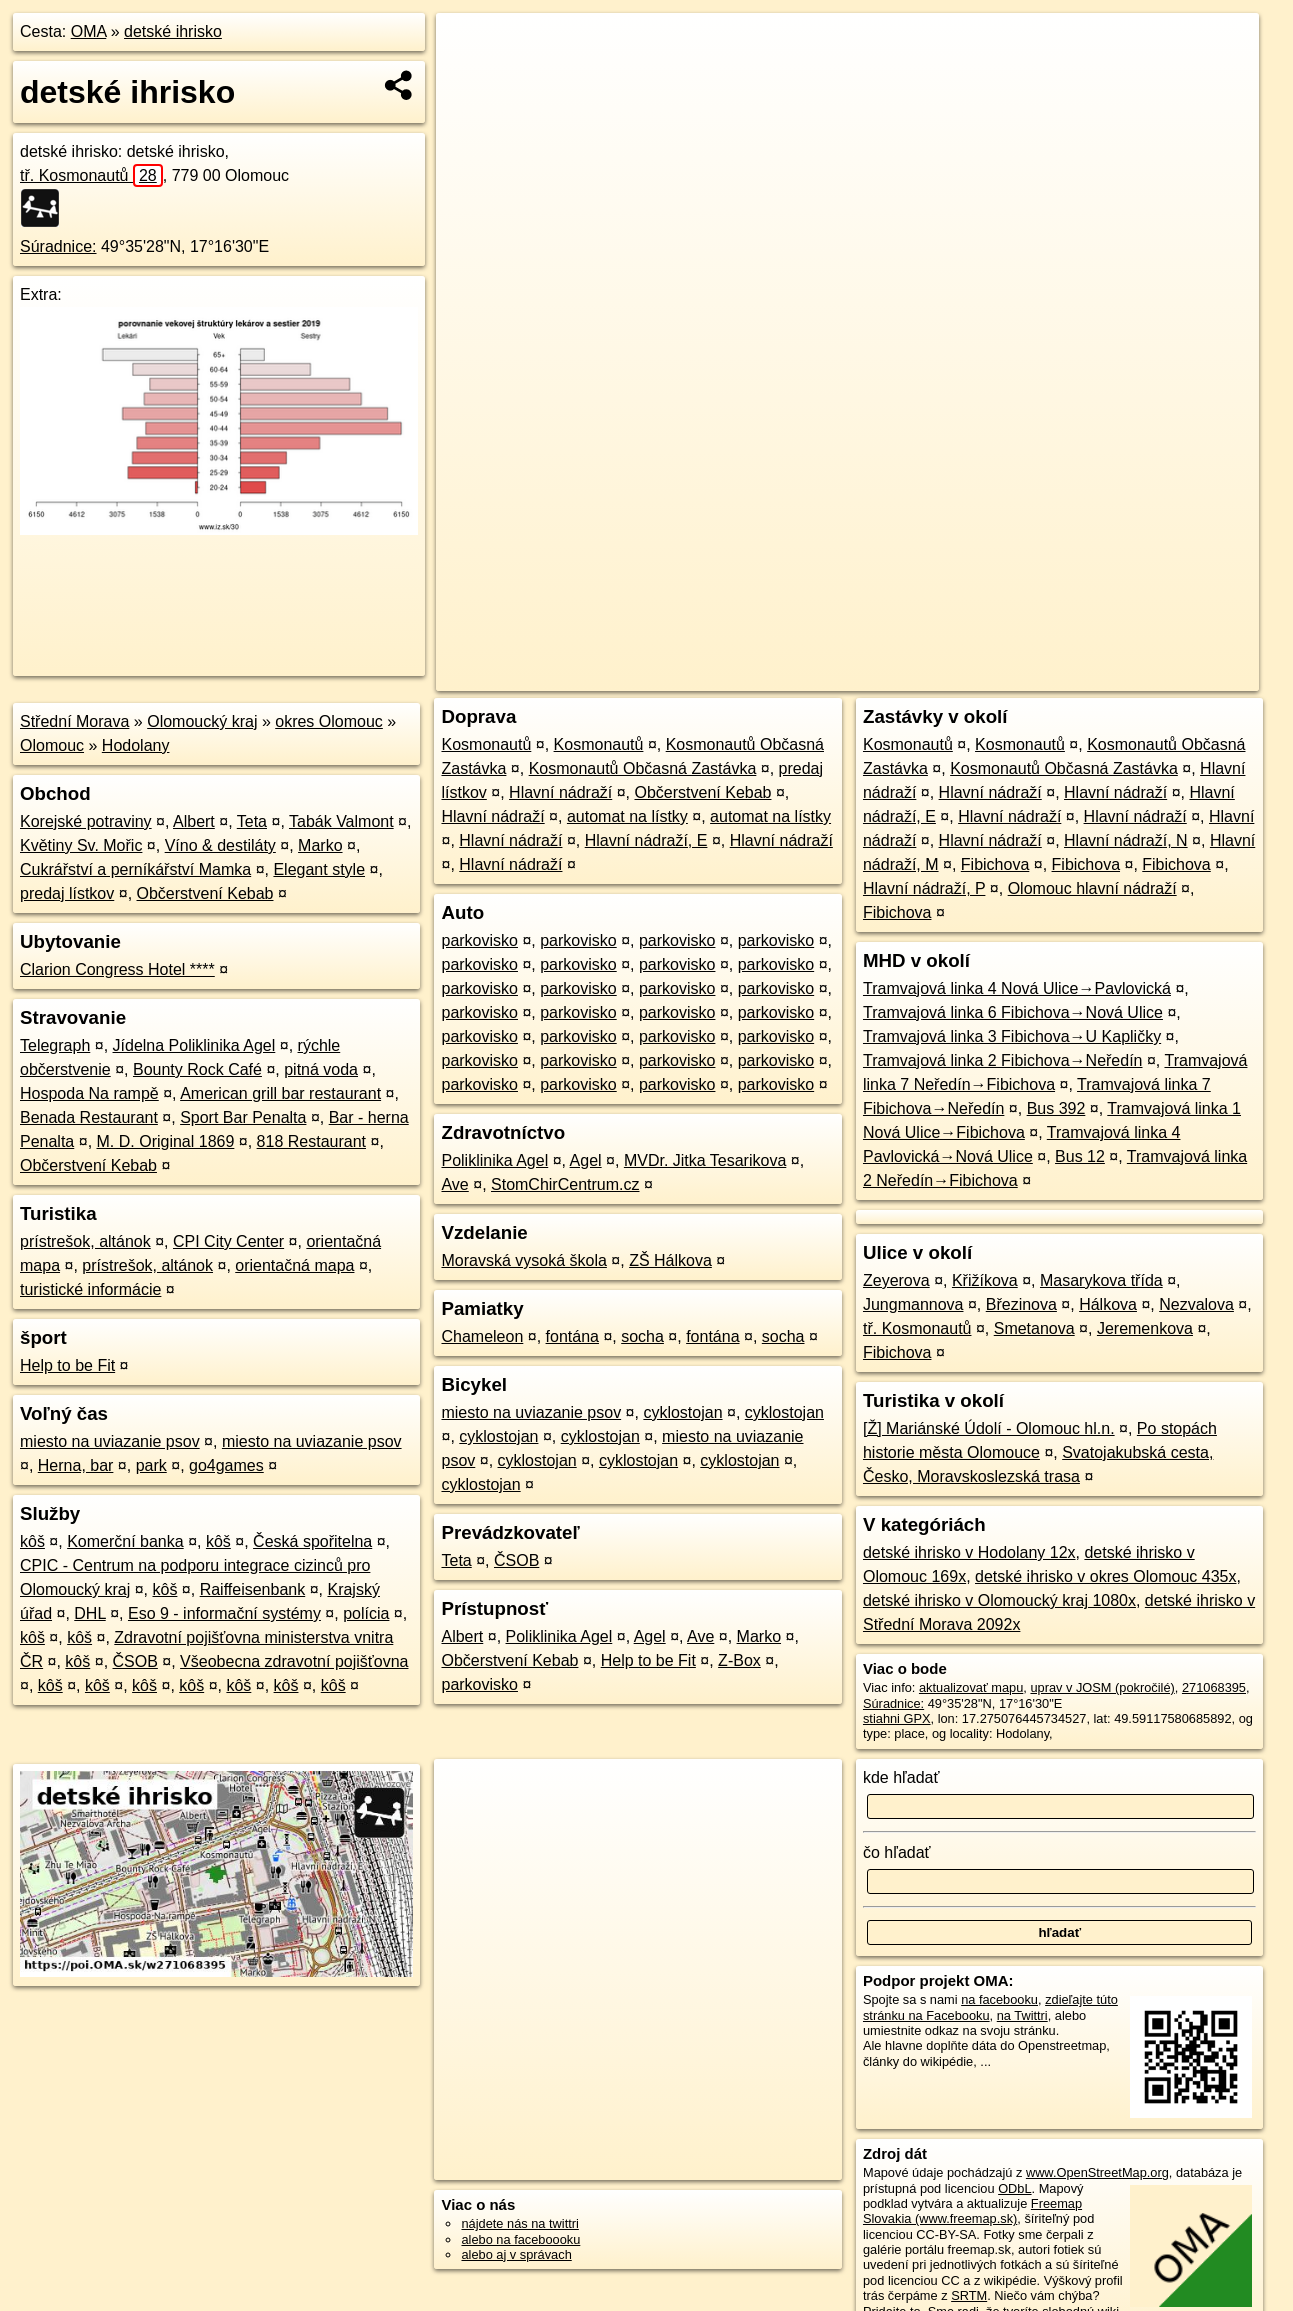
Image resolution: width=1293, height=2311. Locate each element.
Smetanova (1034, 1328)
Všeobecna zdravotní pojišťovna (294, 1661)
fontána (572, 1336)
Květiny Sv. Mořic (81, 845)
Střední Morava (74, 721)
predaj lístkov (67, 893)
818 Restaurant (311, 1141)
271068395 (1214, 1687)
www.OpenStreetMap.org (1097, 2172)
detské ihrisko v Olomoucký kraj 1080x (999, 1600)
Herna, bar (76, 1465)
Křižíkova (985, 1280)
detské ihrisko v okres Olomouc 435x (1105, 1576)
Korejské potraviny (86, 821)
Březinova (1021, 1304)
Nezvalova (1196, 1304)
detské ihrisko (173, 31)
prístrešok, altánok (85, 1241)
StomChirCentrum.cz (565, 1184)
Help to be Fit (67, 1365)
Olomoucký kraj (202, 721)
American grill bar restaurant (280, 1093)
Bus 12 (1080, 1156)
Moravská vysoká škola (523, 1260)
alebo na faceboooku (520, 2239)
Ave (454, 1184)
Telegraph (55, 1045)
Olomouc (52, 745)
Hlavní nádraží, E (646, 840)
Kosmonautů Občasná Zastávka (643, 768)
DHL (89, 1613)
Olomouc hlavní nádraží (1092, 888)
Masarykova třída (1101, 1280)
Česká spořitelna (312, 1541)
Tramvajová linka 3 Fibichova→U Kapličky (1012, 1036)
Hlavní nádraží (560, 792)
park (151, 1465)
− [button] (470, 78)
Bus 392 (1056, 1108)
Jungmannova (913, 1304)
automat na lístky (627, 816)
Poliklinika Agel (494, 1160)
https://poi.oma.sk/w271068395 (1171, 676)
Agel (586, 1160)
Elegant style (319, 869)
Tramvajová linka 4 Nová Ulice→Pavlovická (1017, 988)
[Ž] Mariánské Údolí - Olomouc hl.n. (989, 1428)
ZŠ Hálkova (670, 1260)
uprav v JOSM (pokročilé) (1102, 1687)
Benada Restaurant (89, 1117)
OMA (89, 31)
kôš (32, 1541)
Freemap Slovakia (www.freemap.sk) (972, 2211)
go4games (226, 1465)
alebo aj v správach (516, 2254)
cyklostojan (682, 1412)
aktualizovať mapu (971, 1687)
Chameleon (482, 1336)
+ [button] (470, 47)
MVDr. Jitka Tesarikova (705, 1160)
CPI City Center (228, 1241)
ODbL (1014, 2188)
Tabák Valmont (341, 821)
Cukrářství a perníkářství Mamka (135, 869)
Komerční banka (125, 1541)
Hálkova (1108, 1304)
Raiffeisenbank (253, 1589)
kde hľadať (901, 1777)
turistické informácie (90, 1289)
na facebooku (999, 1999)
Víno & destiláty (220, 845)
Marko (320, 845)
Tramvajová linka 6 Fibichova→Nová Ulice (1013, 1012)
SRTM (969, 2295)
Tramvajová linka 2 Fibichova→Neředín (1003, 1060)
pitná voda (321, 1069)
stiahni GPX (897, 1718)
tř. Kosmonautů (91, 175)
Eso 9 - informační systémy (224, 1613)
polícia (366, 1613)
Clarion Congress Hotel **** (117, 969)
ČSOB (135, 1661)
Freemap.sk (1022, 676)
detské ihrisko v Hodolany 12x (969, 1552)
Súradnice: (58, 246)
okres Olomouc (329, 721)
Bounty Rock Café (197, 1069)
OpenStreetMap (919, 676)
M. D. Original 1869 (166, 1141)
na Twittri (1022, 2015)
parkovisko (479, 940)
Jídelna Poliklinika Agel (194, 1045)
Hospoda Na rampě (89, 1093)
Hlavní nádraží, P (924, 888)
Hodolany (136, 745)
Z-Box (739, 1660)
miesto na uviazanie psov (110, 1441)
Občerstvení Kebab (205, 893)
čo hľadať (897, 1852)
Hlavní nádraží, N (1126, 840)
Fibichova (995, 864)
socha (642, 1336)
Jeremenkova (1145, 1328)
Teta (252, 821)
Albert (194, 821)
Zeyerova (896, 1280)
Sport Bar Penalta (243, 1117)
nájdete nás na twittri (519, 2223)
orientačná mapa (294, 1265)
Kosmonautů (486, 744)
